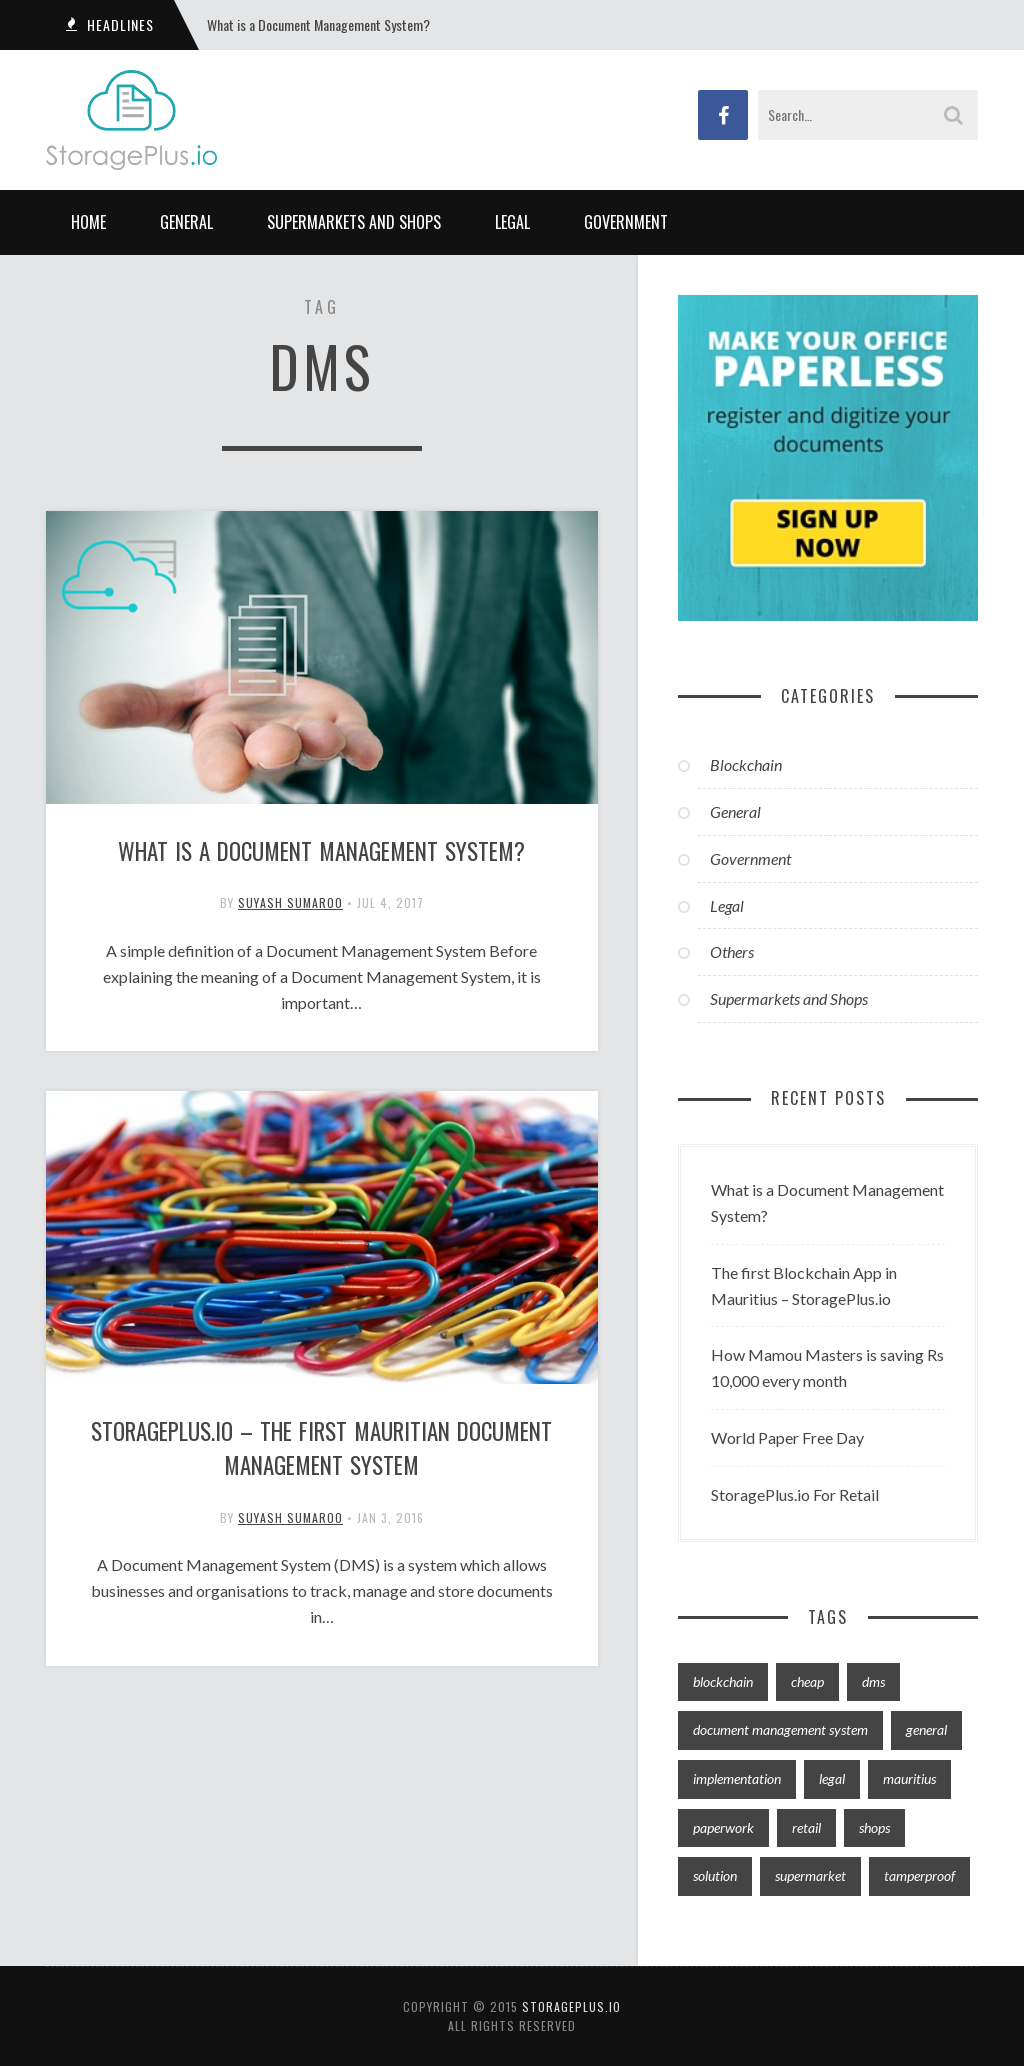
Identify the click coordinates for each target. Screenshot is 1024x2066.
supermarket (810, 1875)
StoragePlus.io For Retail (795, 1494)
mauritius (909, 1778)
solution (715, 1875)
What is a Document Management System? (318, 24)
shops (874, 1827)
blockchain (723, 1681)
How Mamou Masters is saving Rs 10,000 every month (827, 1367)
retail (806, 1827)
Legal (512, 222)
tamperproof (919, 1875)
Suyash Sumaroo (290, 904)
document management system (780, 1729)
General (186, 222)
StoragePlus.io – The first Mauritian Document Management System (321, 1452)
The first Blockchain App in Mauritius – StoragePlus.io (804, 1285)
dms (873, 1681)
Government (626, 222)
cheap (807, 1681)
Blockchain (746, 764)
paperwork (723, 1827)
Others (732, 951)
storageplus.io (571, 2006)
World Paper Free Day (787, 1437)
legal (832, 1778)
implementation (737, 1778)
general (926, 1729)
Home (88, 222)
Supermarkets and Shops (354, 222)
